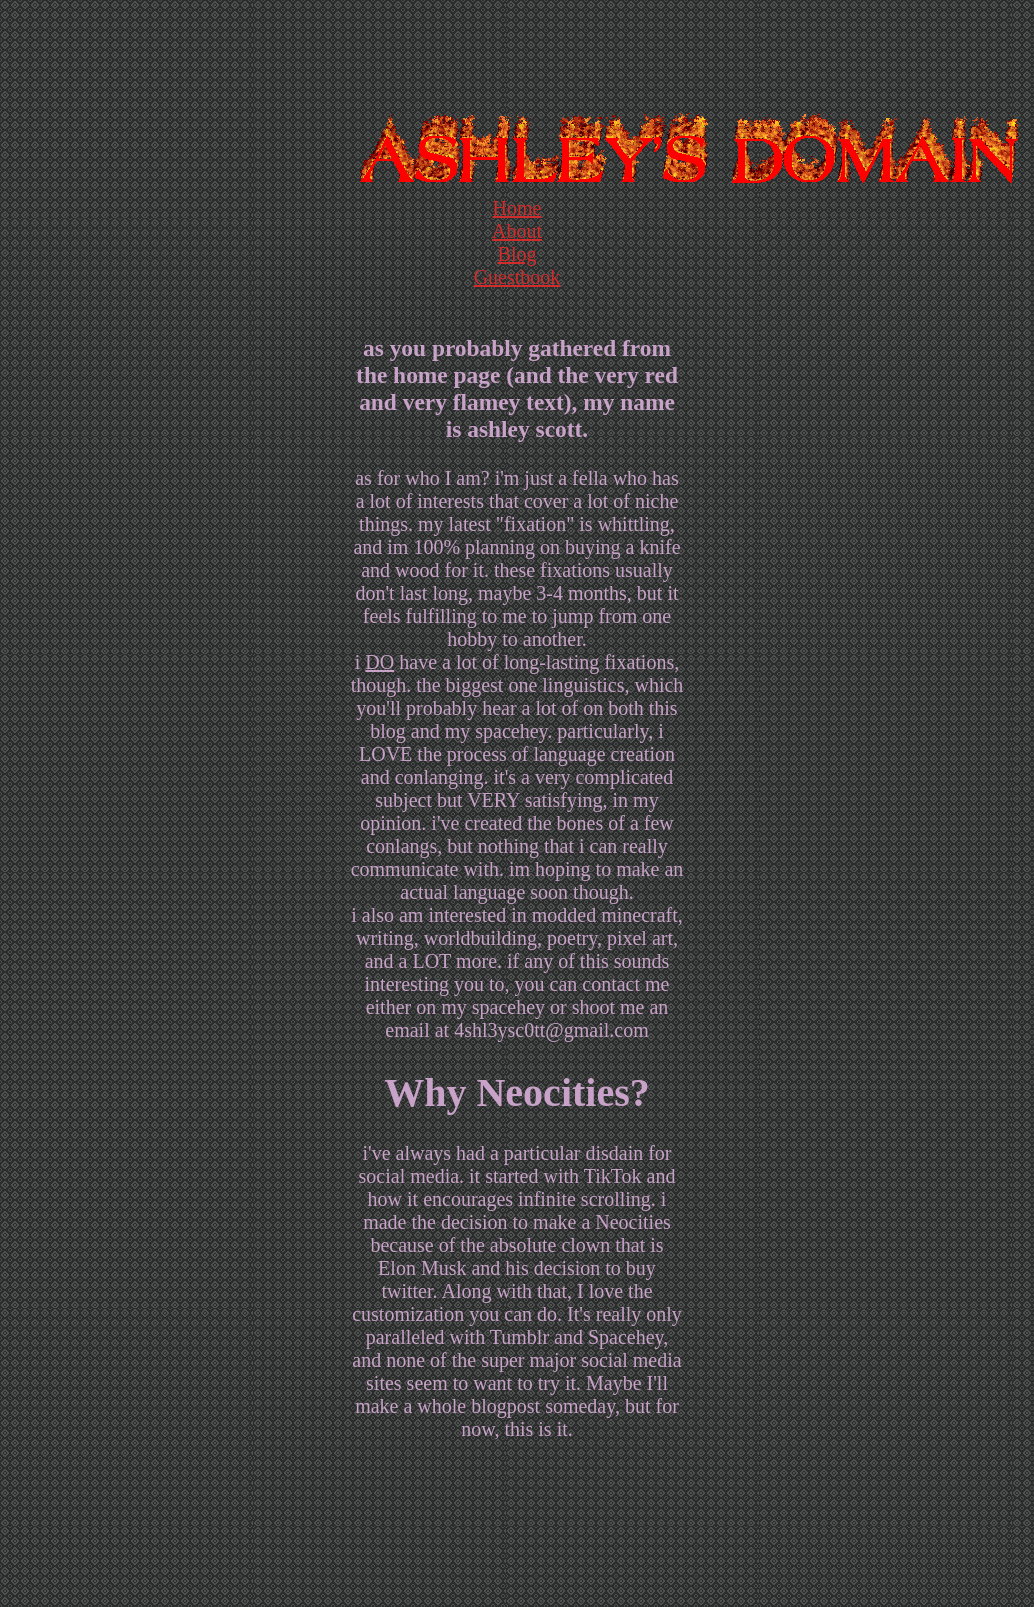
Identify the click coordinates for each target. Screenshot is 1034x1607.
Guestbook (517, 277)
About (517, 231)
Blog (517, 254)
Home (517, 208)
